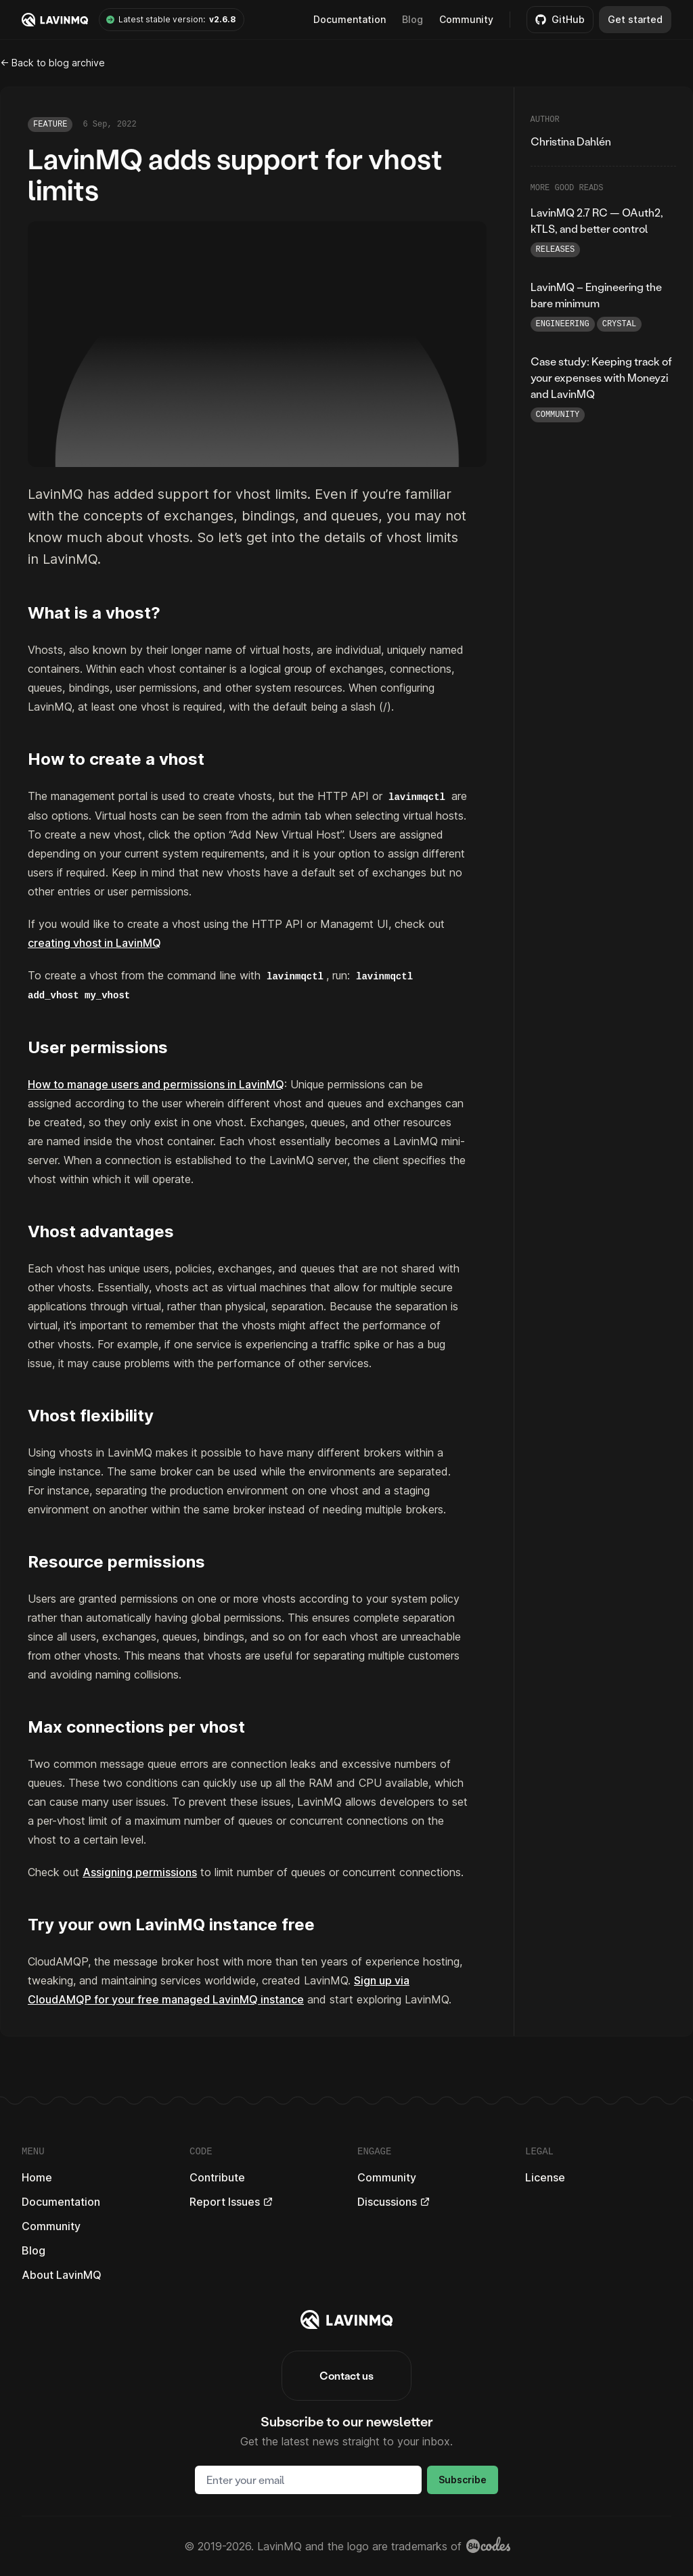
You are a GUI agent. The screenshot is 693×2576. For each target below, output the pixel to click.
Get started (635, 19)
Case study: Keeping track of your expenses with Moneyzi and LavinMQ (601, 377)
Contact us (346, 2375)
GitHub (560, 19)
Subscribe (463, 2479)
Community (466, 19)
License (545, 2177)
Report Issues (231, 2201)
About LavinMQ (62, 2275)
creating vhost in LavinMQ (94, 943)
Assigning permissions (140, 1872)
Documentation (61, 2201)
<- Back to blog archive (52, 62)
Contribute (217, 2177)
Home (37, 2177)
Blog (412, 19)
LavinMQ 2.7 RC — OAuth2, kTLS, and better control (597, 220)
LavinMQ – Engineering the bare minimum (596, 295)
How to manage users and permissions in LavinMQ (156, 1084)
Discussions (393, 2201)
